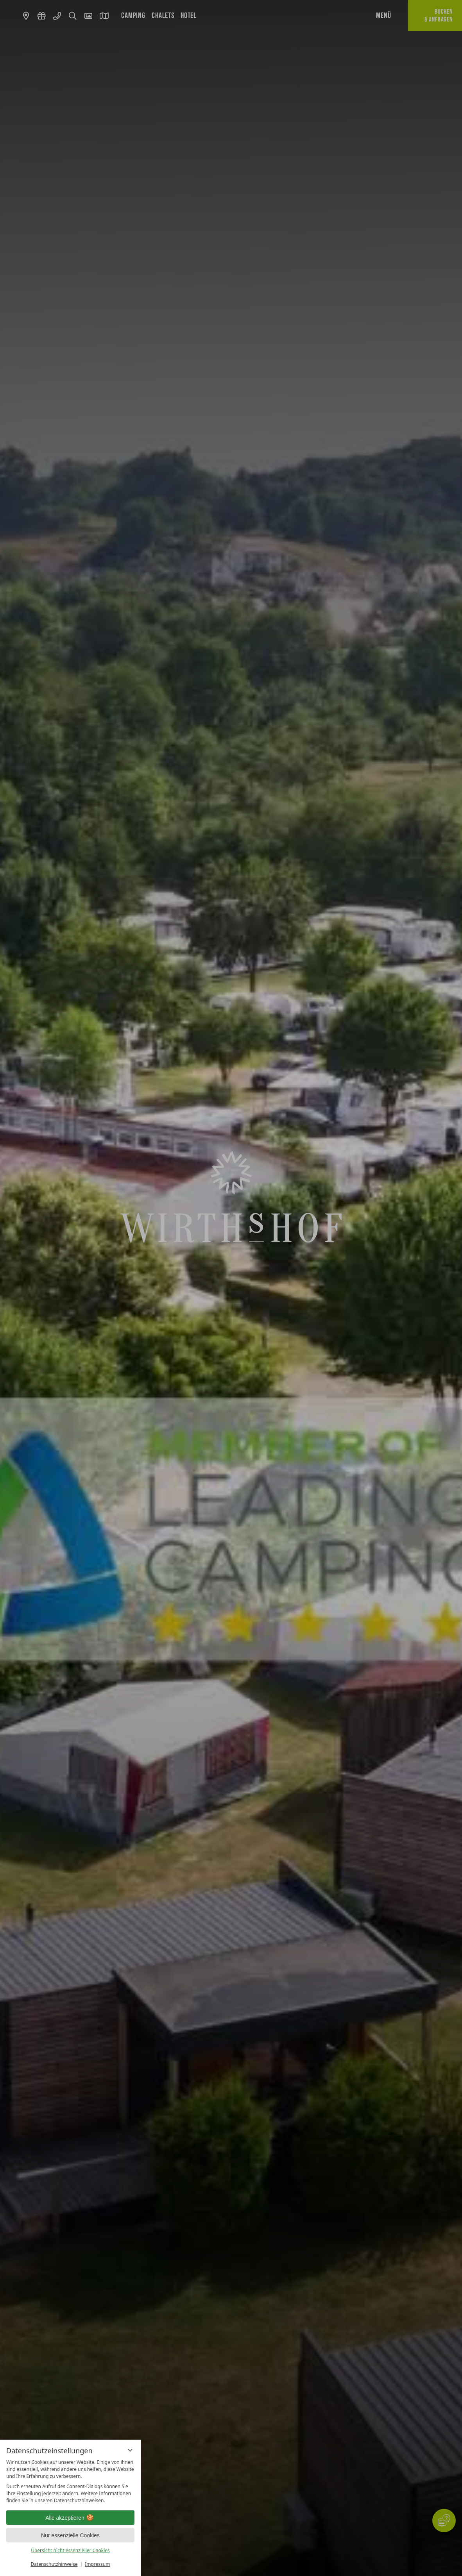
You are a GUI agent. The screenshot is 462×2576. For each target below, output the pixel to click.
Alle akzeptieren (70, 2518)
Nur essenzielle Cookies (70, 2535)
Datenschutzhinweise (54, 2564)
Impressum (97, 2564)
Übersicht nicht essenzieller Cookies (70, 2550)
